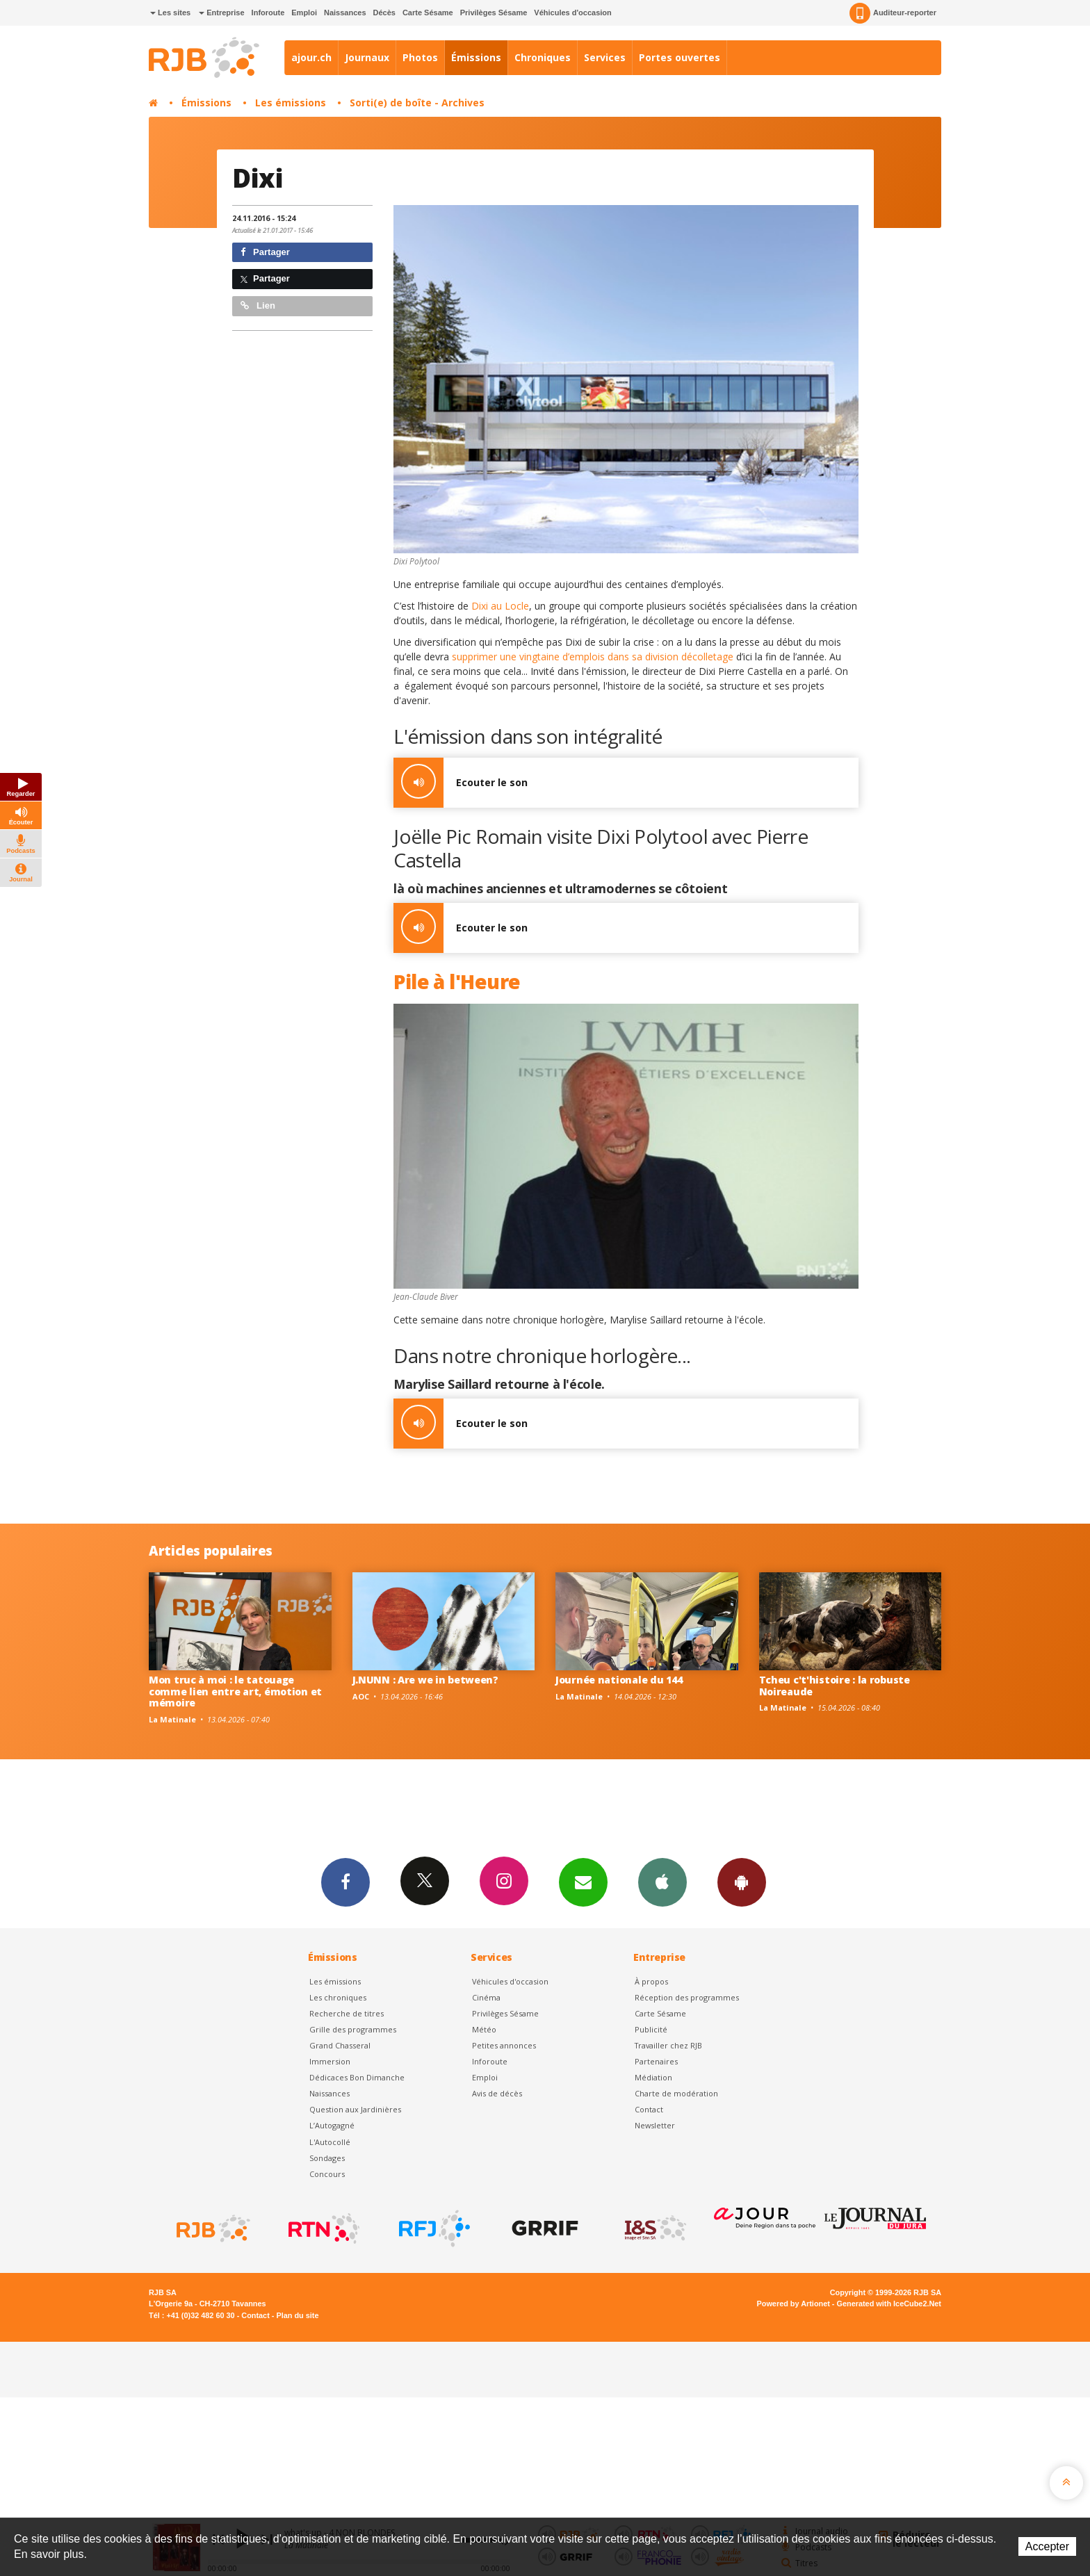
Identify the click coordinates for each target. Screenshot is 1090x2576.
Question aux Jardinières (355, 2109)
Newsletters (583, 1881)
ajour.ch (311, 57)
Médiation (653, 2077)
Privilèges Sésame (494, 12)
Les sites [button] (170, 12)
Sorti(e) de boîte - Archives (417, 102)
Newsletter (655, 2125)
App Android (741, 1881)
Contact (649, 2109)
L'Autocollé (329, 2141)
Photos (420, 57)
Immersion (329, 2061)
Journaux (367, 57)
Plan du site (297, 2315)
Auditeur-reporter (892, 13)
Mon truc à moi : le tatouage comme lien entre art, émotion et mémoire (235, 1691)
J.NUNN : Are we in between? (425, 1679)
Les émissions (290, 102)
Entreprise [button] (221, 12)
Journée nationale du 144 (618, 1679)
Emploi (304, 12)
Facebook (345, 1881)
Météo (484, 2029)
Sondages (327, 2157)
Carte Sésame (427, 12)
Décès (384, 12)
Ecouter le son (460, 783)
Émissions (476, 57)
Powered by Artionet (793, 2303)
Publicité (651, 2029)
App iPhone (662, 1881)
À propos (651, 1981)
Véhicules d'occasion (572, 12)
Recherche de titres (346, 2013)
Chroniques (542, 57)
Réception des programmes (687, 1997)
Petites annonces (504, 2045)
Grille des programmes (352, 2029)
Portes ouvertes (679, 57)
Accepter (1047, 2546)
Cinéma (486, 1997)
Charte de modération (676, 2093)
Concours (327, 2173)
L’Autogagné (332, 2125)
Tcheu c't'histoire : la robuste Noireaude (834, 1685)
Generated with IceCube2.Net (889, 2303)
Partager (265, 252)
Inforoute (268, 12)
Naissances (345, 12)
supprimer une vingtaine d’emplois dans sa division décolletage (591, 656)
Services (605, 57)
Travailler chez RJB (668, 2045)
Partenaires (656, 2061)
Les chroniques (337, 1997)
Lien (258, 305)
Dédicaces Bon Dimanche (357, 2077)
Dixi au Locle (499, 605)
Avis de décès (497, 2093)
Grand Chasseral (340, 2045)
